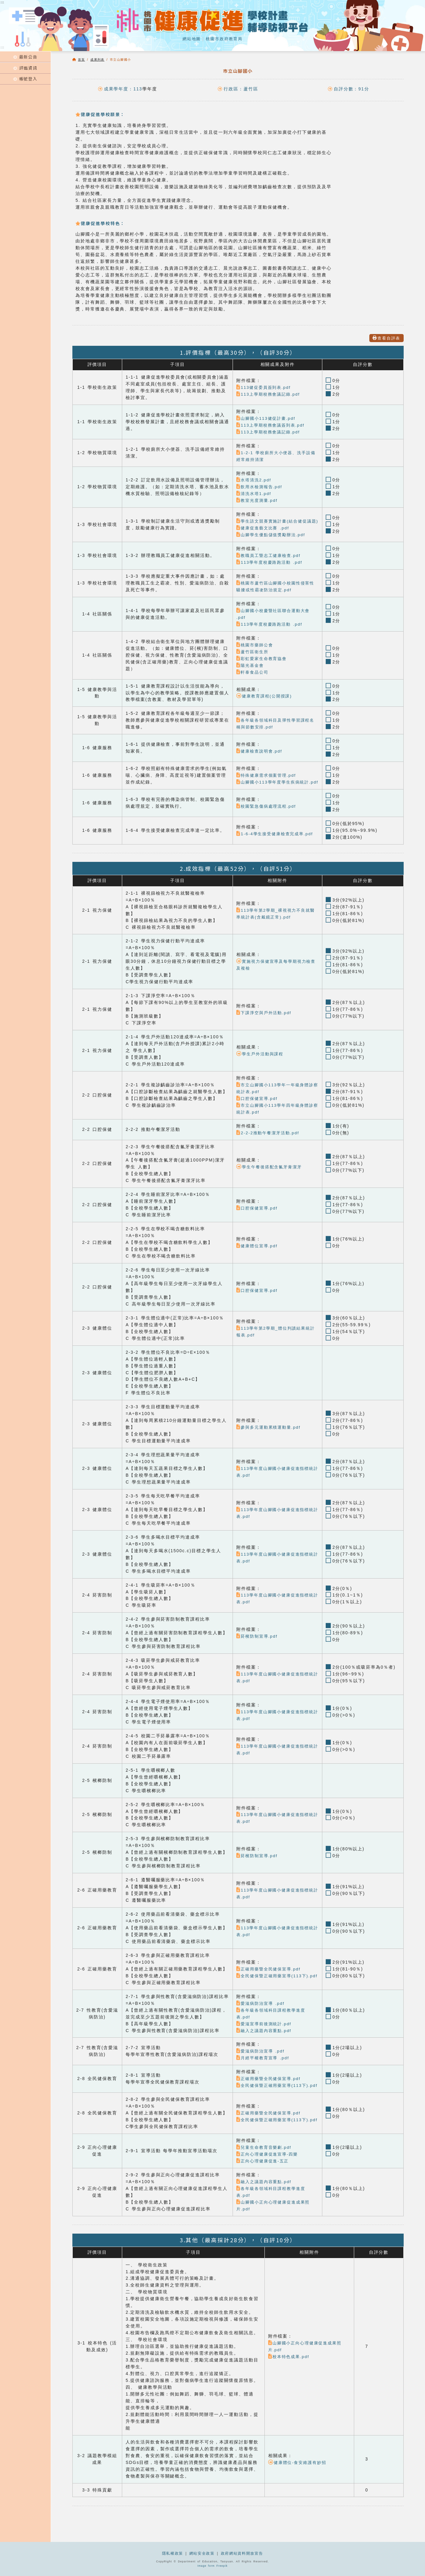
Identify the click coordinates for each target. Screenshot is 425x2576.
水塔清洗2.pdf (254, 480)
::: (3, 47)
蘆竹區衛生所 (253, 658)
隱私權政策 (172, 2553)
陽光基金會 (250, 672)
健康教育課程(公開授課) (265, 703)
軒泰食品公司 (253, 679)
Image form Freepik (212, 2565)
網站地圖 (190, 39)
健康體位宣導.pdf (258, 1259)
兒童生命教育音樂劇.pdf (265, 2167)
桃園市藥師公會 (255, 651)
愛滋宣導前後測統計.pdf (265, 2037)
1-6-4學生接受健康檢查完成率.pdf (276, 847)
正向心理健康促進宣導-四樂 (269, 2174)
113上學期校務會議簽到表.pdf (272, 425)
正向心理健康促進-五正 (264, 2181)
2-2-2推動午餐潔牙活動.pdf (269, 1146)
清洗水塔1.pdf (254, 493)
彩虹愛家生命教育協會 (263, 665)
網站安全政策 (201, 2553)
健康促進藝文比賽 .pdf (264, 534)
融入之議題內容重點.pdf (265, 2044)
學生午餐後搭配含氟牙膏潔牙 (271, 1180)
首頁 (81, 59)
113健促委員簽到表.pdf (265, 387)
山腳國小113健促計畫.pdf (267, 418)
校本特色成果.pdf (289, 2377)
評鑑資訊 (25, 70)
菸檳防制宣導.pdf (258, 1650)
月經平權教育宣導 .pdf (264, 2071)
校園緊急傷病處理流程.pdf (267, 820)
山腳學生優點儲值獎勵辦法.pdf (272, 541)
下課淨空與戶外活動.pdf (265, 1026)
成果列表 (97, 59)
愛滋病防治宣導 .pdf (261, 2017)
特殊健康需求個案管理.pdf (267, 782)
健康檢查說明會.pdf (260, 758)
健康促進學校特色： (100, 223)
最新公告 (25, 57)
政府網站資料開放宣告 (242, 2553)
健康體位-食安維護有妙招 (299, 2483)
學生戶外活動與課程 (261, 1067)
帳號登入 (25, 82)
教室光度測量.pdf (258, 500)
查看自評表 (385, 338)
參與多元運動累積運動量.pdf (270, 1441)
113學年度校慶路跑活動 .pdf (271, 569)
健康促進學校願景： (100, 114)
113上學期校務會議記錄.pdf (269, 394)
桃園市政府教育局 (224, 39)
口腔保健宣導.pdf (258, 1112)
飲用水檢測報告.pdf (260, 486)
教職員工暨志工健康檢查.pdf (270, 562)
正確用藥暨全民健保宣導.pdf (270, 1979)
